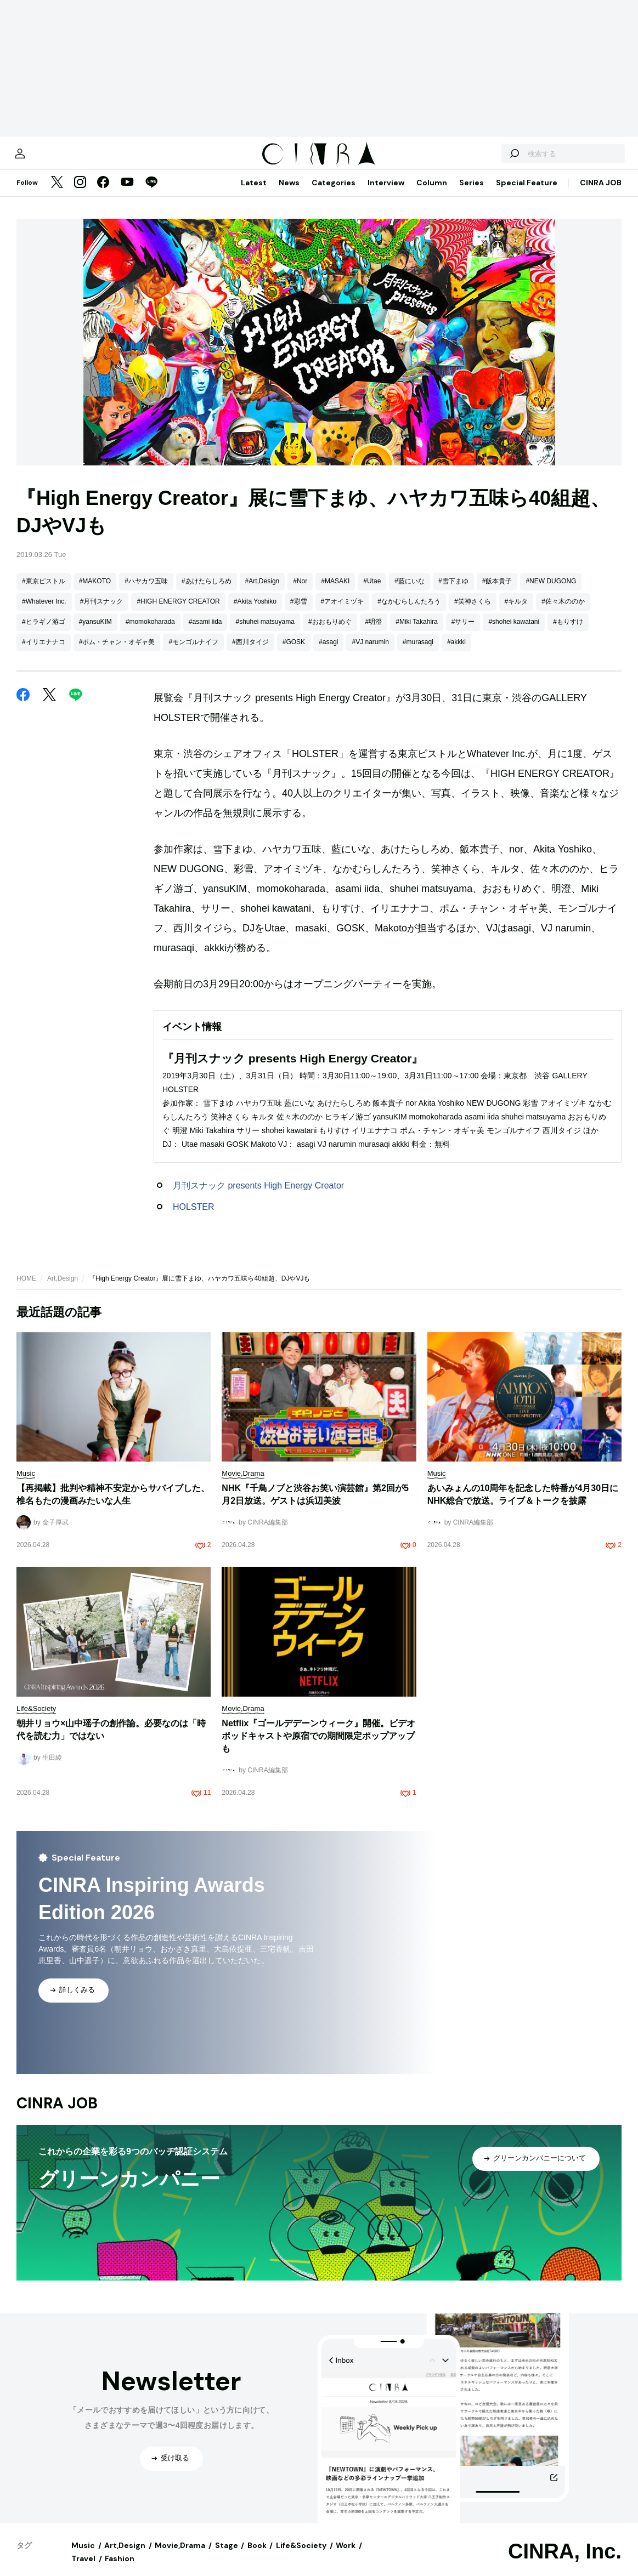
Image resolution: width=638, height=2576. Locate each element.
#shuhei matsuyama (264, 632)
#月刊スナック (101, 612)
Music (83, 2556)
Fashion (119, 2569)
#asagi (328, 653)
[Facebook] (103, 194)
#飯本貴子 (497, 592)
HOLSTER (193, 1217)
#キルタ (516, 612)
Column (431, 193)
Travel (83, 2569)
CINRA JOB (601, 193)
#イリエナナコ (43, 653)
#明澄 (373, 632)
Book (257, 2556)
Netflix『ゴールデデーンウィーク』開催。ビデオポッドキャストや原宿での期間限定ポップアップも (318, 1747)
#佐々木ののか (563, 612)
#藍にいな (409, 592)
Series (471, 193)
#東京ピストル (43, 592)
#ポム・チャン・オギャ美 (117, 653)
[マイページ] (39, 159)
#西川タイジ (250, 653)
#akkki (456, 653)
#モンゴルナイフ (193, 653)
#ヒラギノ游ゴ (43, 632)
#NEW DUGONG (551, 592)
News (289, 193)
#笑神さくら (472, 612)
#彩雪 (298, 612)
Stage (226, 2556)
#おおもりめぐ (330, 632)
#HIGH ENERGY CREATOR (178, 612)
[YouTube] (127, 194)
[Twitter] (57, 194)
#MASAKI (335, 592)
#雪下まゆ (453, 592)
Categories (333, 193)
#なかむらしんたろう (409, 612)
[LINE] (151, 194)
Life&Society (301, 2556)
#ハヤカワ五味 (146, 592)
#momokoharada (150, 632)
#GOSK (294, 653)
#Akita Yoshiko (255, 612)
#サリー (463, 632)
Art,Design (62, 1289)
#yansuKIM (95, 632)
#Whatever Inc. (44, 612)
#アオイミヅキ (342, 612)
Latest (254, 193)
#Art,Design (262, 592)
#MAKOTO (95, 592)
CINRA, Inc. (565, 2562)
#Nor (300, 592)
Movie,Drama (180, 2556)
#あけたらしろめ (207, 592)
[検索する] (494, 159)
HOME (26, 1289)
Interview (386, 193)
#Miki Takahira (416, 632)
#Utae (372, 592)
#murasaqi (418, 653)
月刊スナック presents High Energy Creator (258, 1196)
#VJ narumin (370, 653)
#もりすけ (568, 632)
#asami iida (205, 632)
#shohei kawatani (513, 632)
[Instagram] (80, 194)
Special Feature (526, 193)
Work (345, 2556)
